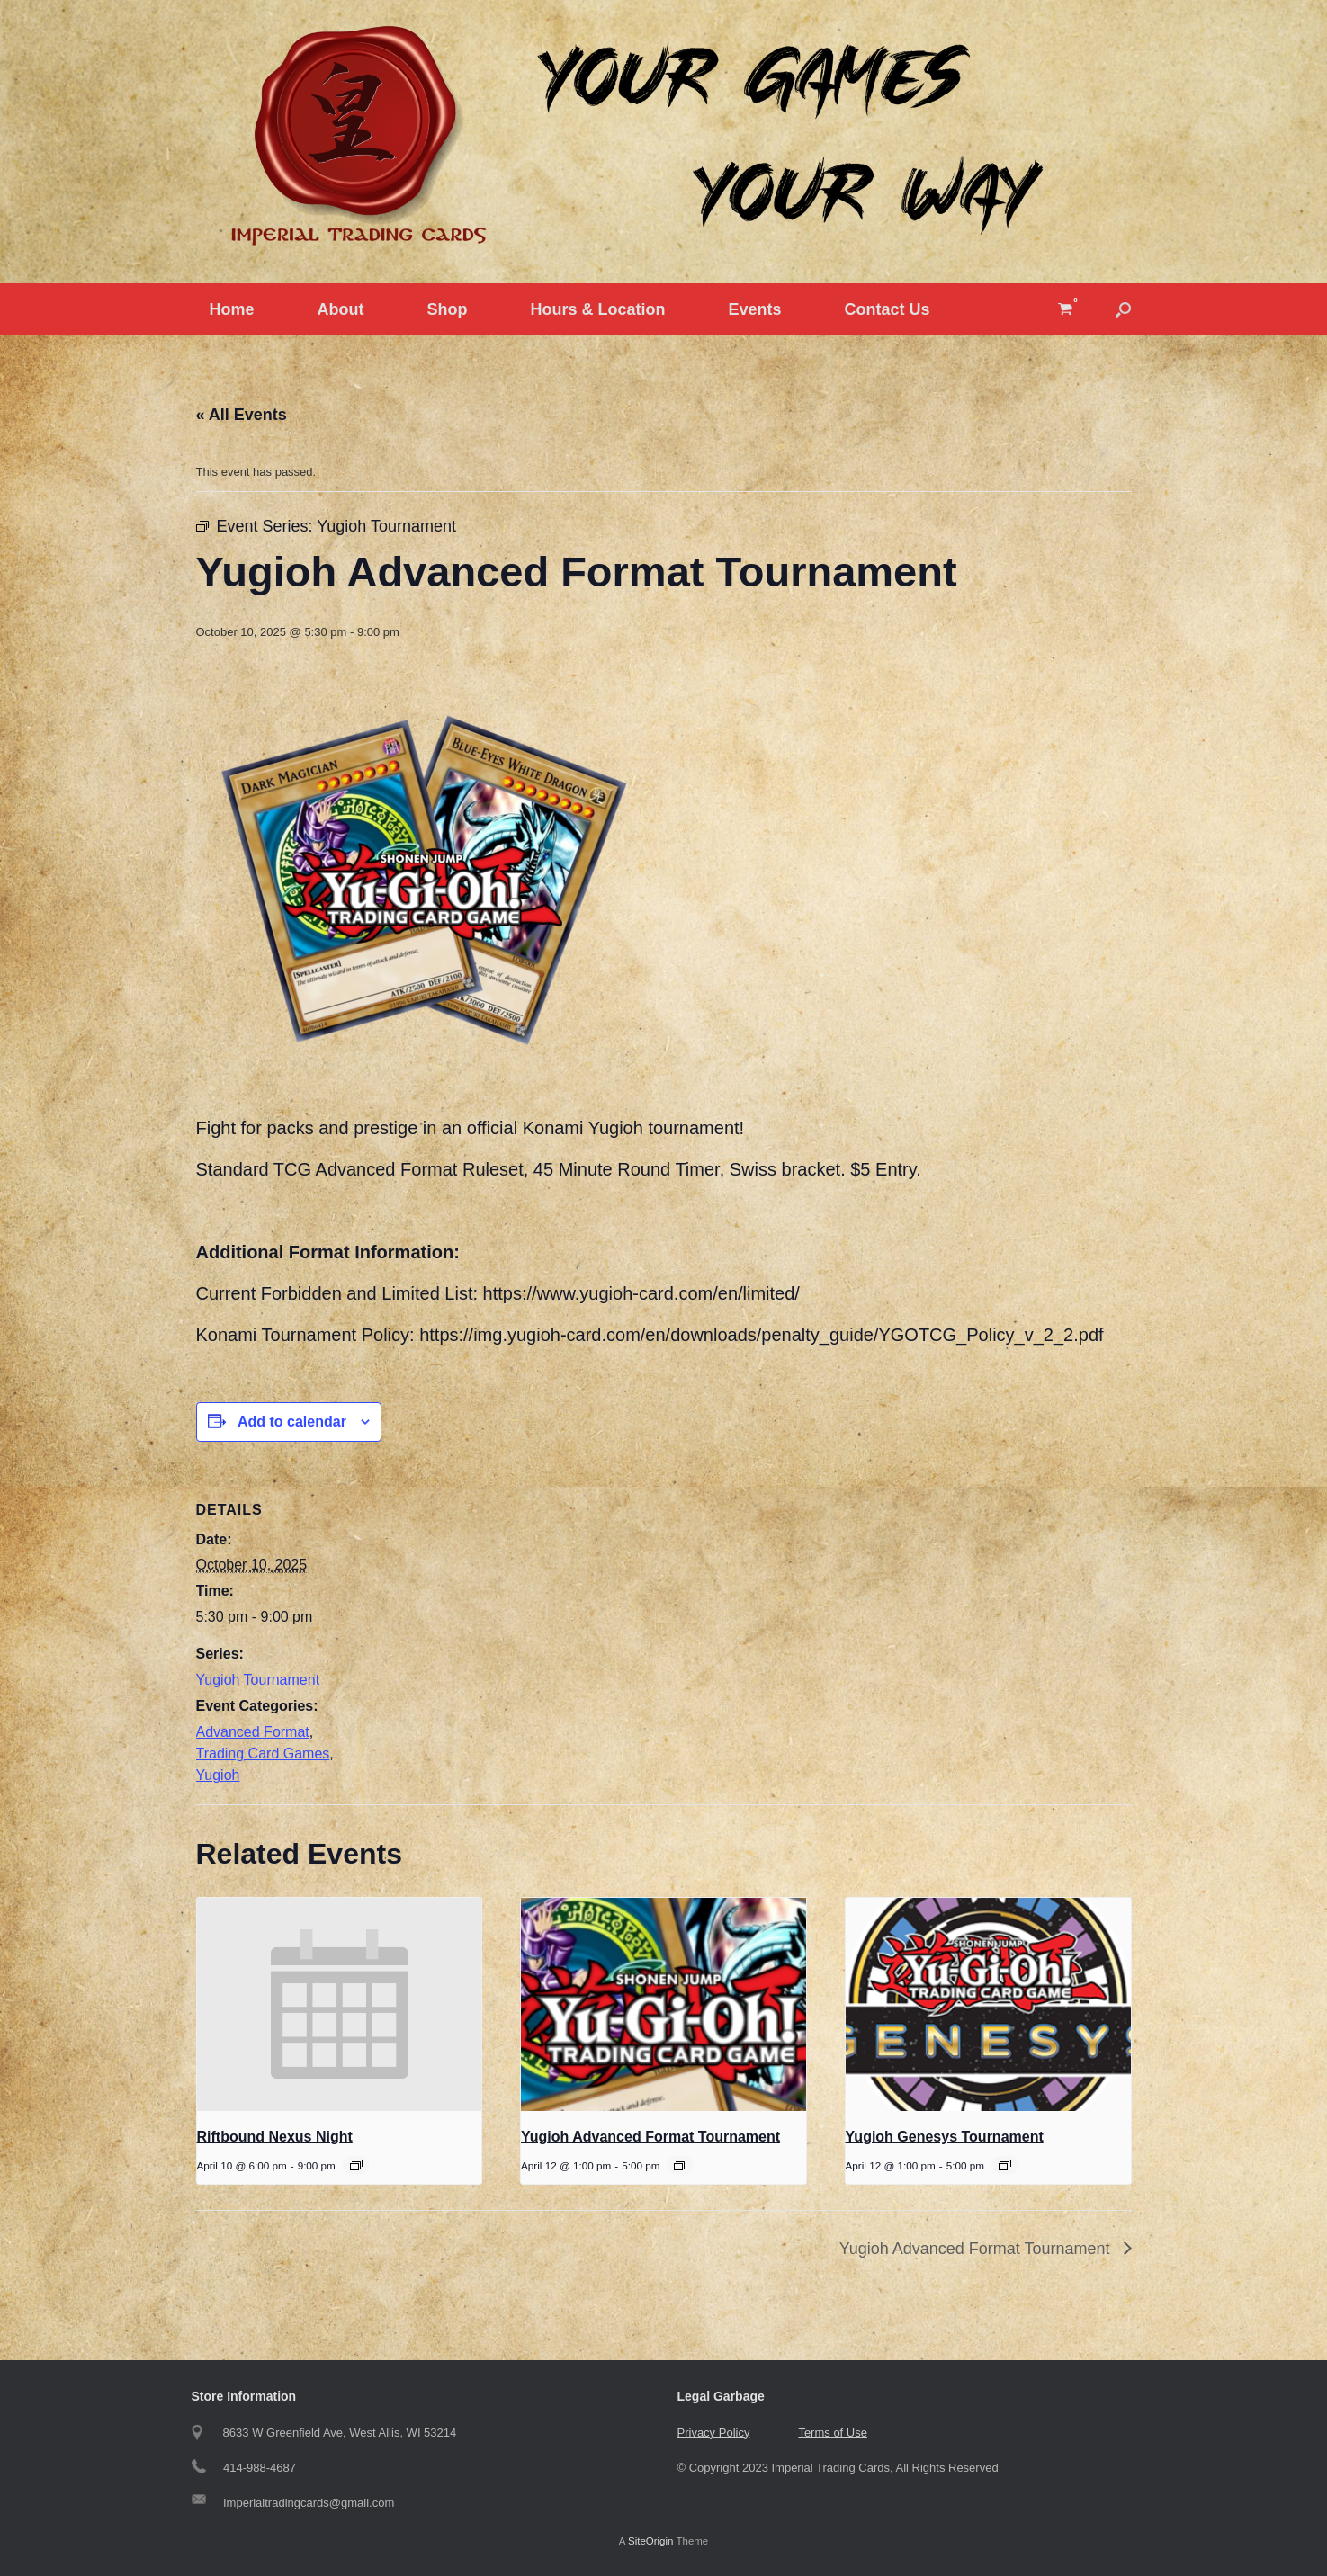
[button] (1123, 309)
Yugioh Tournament (258, 1679)
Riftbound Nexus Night (275, 2136)
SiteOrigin (651, 2541)
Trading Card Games (263, 1753)
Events (755, 309)
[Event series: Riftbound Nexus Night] (356, 2165)
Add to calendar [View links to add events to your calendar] (292, 1421)
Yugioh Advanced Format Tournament (650, 2136)
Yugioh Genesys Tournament (945, 2136)
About (341, 309)
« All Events (241, 415)
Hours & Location (598, 309)
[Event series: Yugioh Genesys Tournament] (1005, 2165)
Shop (447, 309)
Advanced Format (252, 1732)
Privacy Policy (713, 2432)
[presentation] (339, 2005)
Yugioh (218, 1775)
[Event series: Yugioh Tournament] (680, 2165)
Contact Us (887, 309)
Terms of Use (832, 2432)
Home (232, 309)
